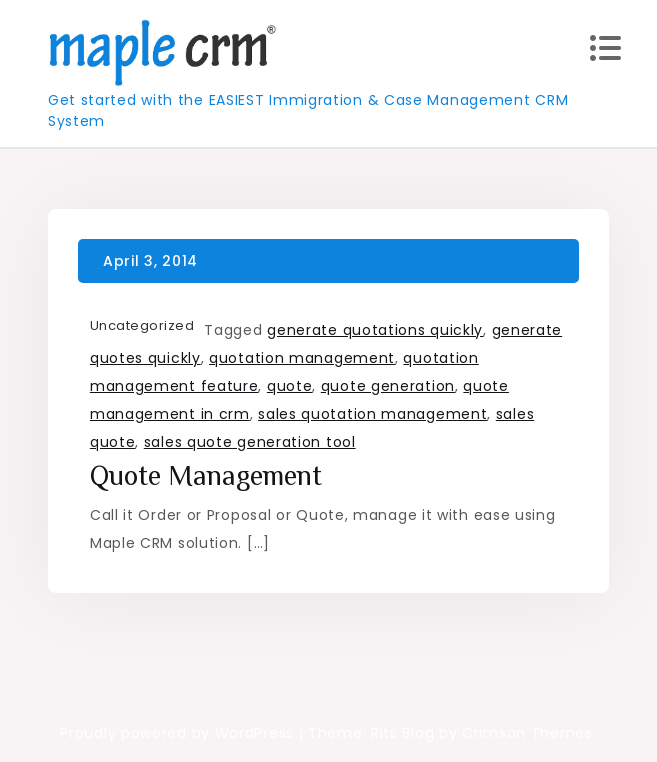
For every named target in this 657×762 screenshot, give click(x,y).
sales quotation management (372, 414)
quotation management (302, 358)
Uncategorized (142, 325)
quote (290, 386)
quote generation (388, 386)
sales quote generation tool (250, 442)
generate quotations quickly (375, 330)
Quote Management (206, 475)
